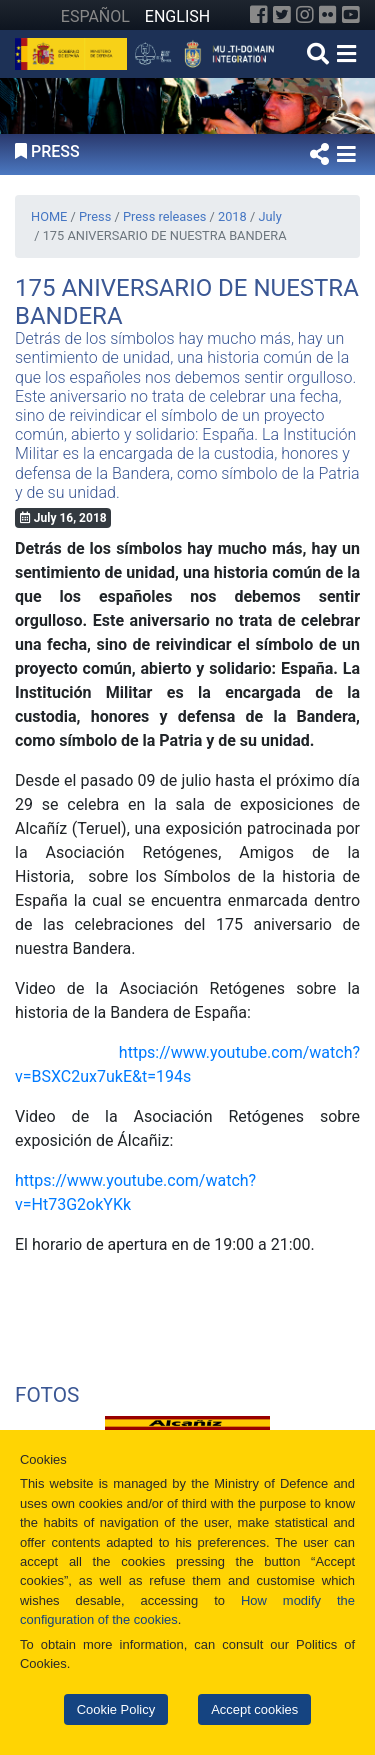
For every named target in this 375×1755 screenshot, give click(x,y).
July (269, 216)
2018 (232, 216)
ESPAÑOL (95, 16)
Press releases (164, 216)
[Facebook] (259, 15)
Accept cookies (254, 1709)
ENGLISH (177, 16)
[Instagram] (305, 15)
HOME (49, 216)
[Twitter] (282, 15)
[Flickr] (328, 15)
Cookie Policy (116, 1709)
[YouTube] (351, 15)
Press (95, 216)
